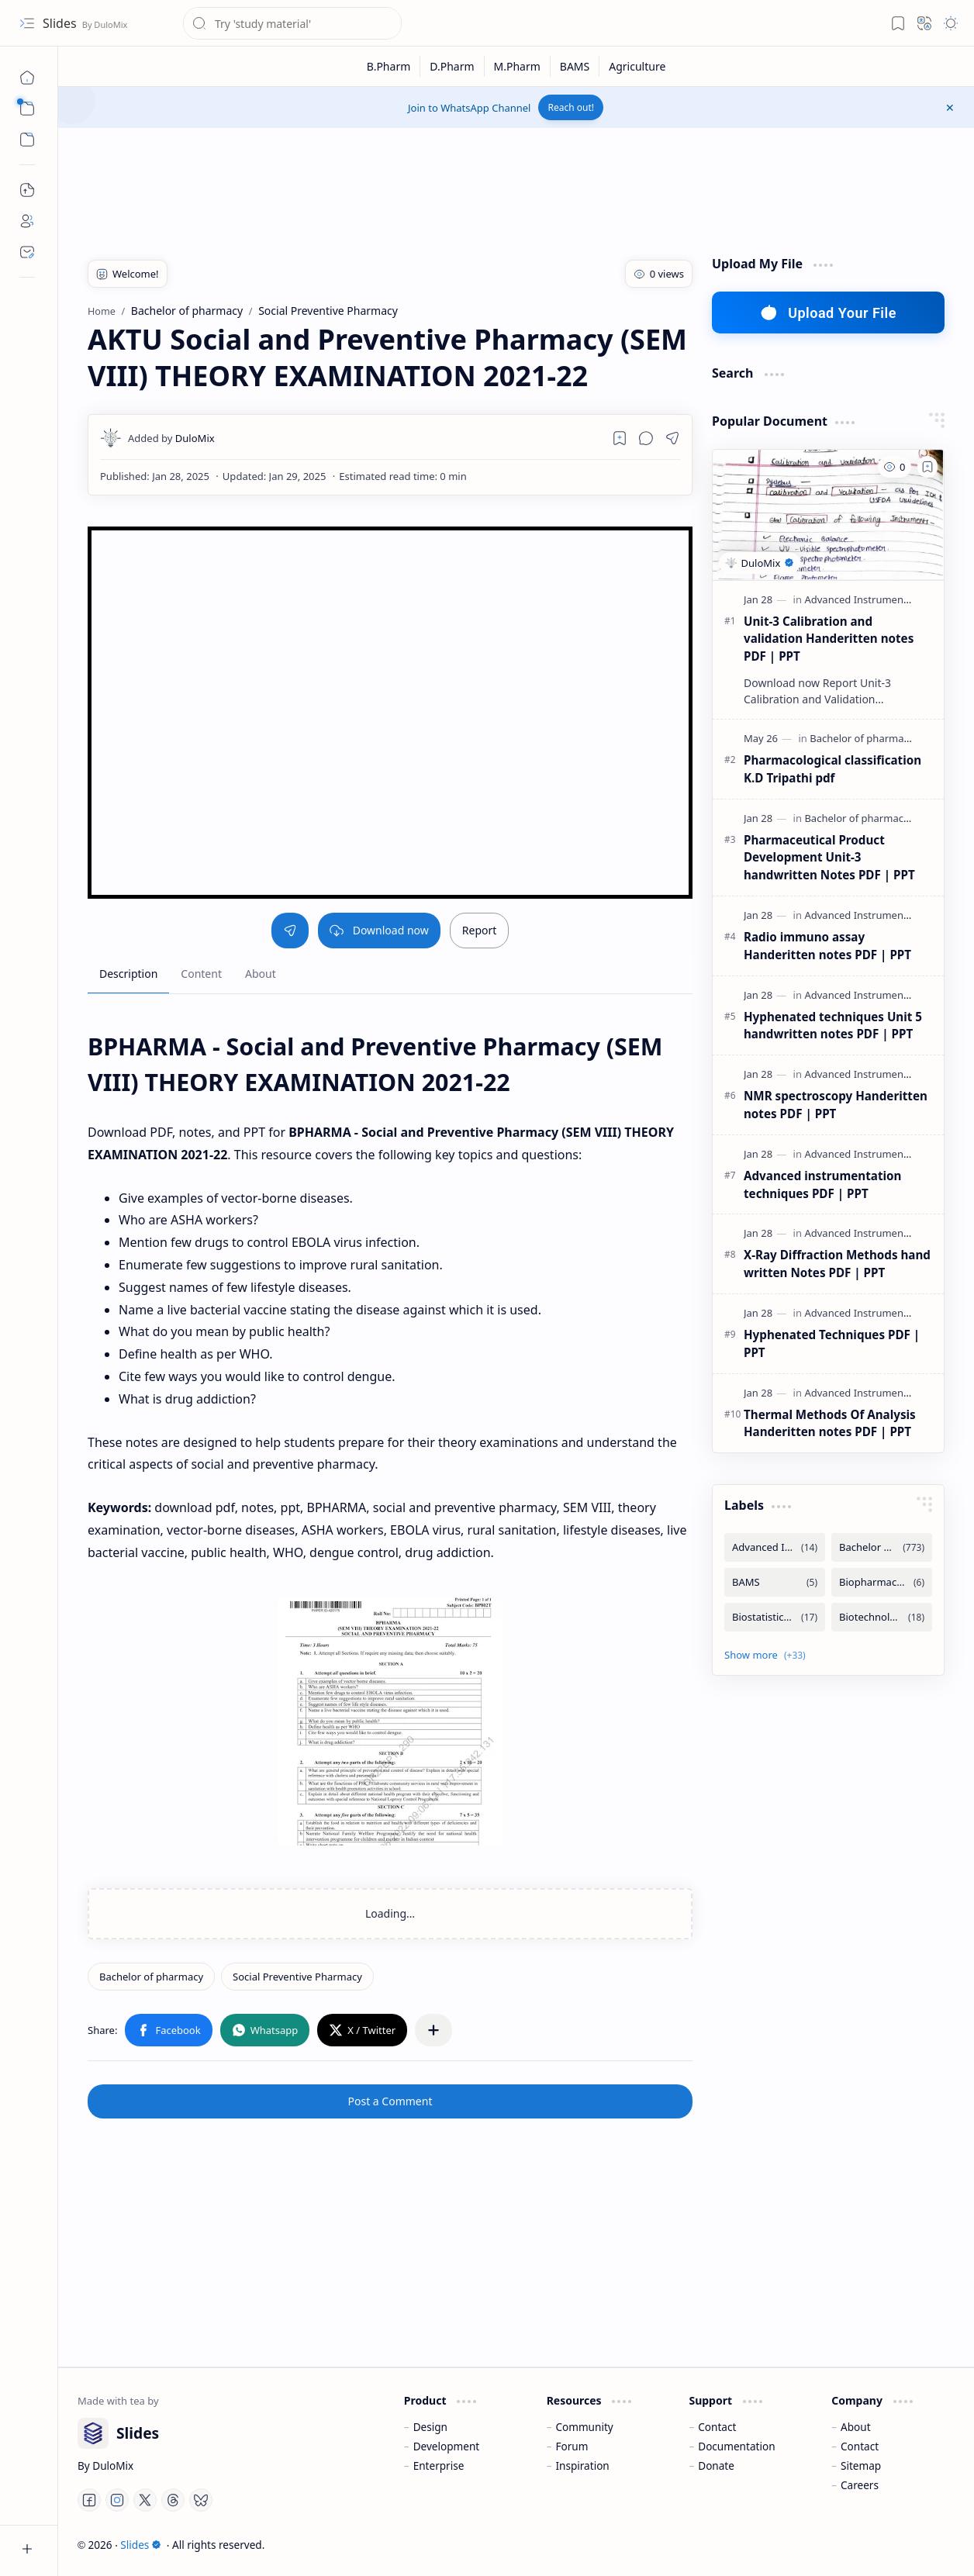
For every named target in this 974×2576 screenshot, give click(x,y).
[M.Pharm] (518, 66)
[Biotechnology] (881, 1617)
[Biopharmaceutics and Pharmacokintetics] (881, 1582)
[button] (27, 23)
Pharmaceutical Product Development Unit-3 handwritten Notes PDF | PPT (829, 857)
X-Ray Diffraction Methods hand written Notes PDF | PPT (837, 1263)
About (856, 2426)
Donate (716, 2465)
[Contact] (27, 252)
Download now (379, 930)
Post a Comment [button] (390, 2101)
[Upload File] (27, 189)
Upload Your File (828, 312)
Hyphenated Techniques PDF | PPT (832, 1343)
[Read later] (619, 438)
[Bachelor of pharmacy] (151, 1977)
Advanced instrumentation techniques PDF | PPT (822, 1184)
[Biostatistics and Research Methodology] (774, 1617)
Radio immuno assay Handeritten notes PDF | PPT (827, 945)
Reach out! (570, 107)
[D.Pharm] (452, 66)
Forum (571, 2446)
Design (430, 2426)
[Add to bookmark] (927, 467)
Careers (860, 2485)
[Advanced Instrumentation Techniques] (774, 1547)
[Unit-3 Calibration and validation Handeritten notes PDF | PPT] (828, 515)
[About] (27, 221)
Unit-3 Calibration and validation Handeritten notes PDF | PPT (829, 639)
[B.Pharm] (389, 66)
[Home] (27, 77)
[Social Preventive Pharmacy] (297, 1977)
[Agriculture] (637, 66)
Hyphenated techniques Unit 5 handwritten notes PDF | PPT (833, 1025)
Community (584, 2426)
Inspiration (582, 2465)
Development (446, 2446)
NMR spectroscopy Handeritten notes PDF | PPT (835, 1104)
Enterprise (439, 2465)
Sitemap (861, 2465)
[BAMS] (575, 66)
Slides (61, 23)
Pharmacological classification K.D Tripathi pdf (832, 769)
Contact (717, 2426)
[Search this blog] (292, 23)
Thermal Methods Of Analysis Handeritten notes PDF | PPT (830, 1423)
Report (479, 930)
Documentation (736, 2446)
